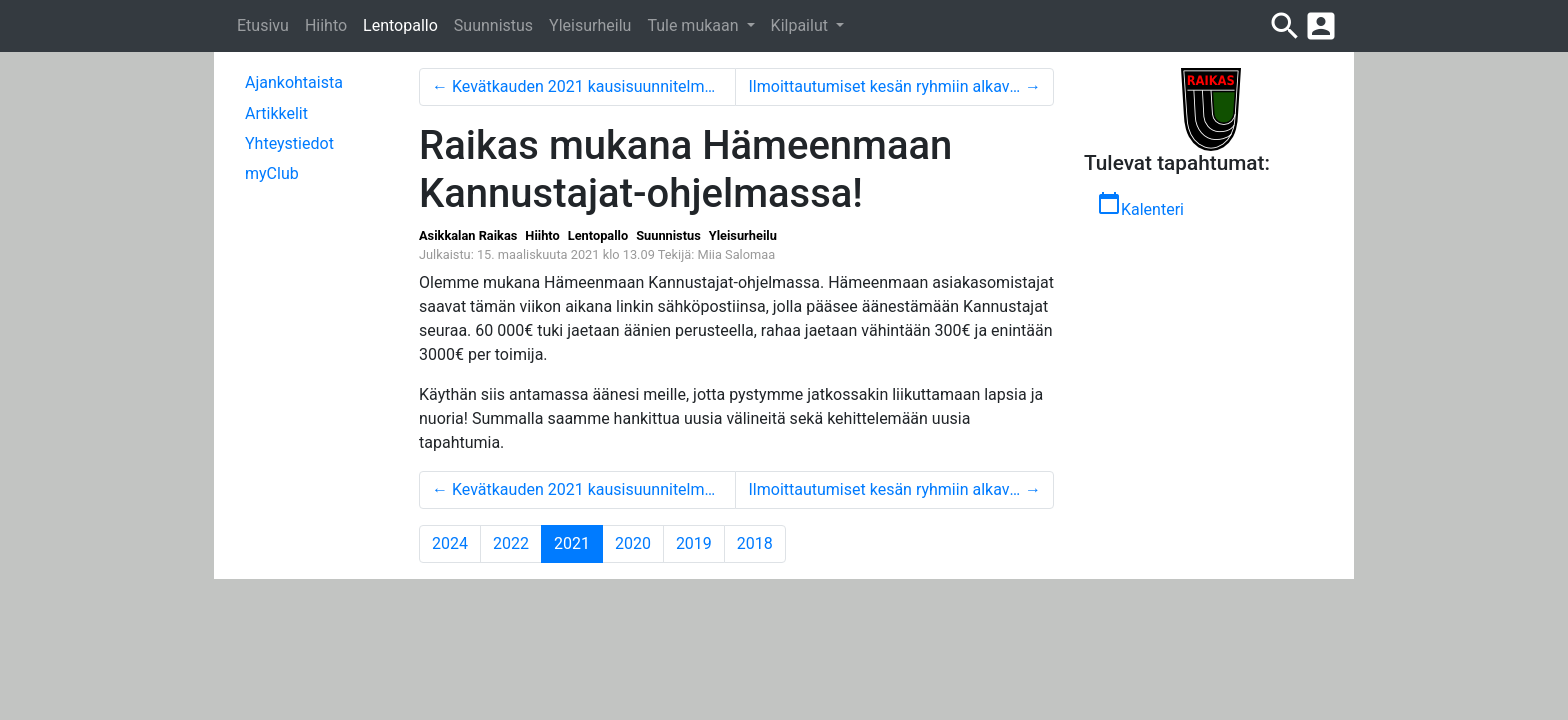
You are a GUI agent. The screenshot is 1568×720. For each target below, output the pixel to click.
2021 (578, 543)
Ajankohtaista (294, 82)
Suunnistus (493, 25)
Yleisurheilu (590, 25)
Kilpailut (801, 25)
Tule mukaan (694, 25)
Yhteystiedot (289, 143)
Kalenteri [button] (1140, 205)
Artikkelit (276, 113)
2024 (450, 543)
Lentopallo (400, 25)
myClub (272, 173)
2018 (755, 543)
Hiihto (326, 25)
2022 (511, 543)
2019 (694, 543)
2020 (633, 543)
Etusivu (263, 25)
